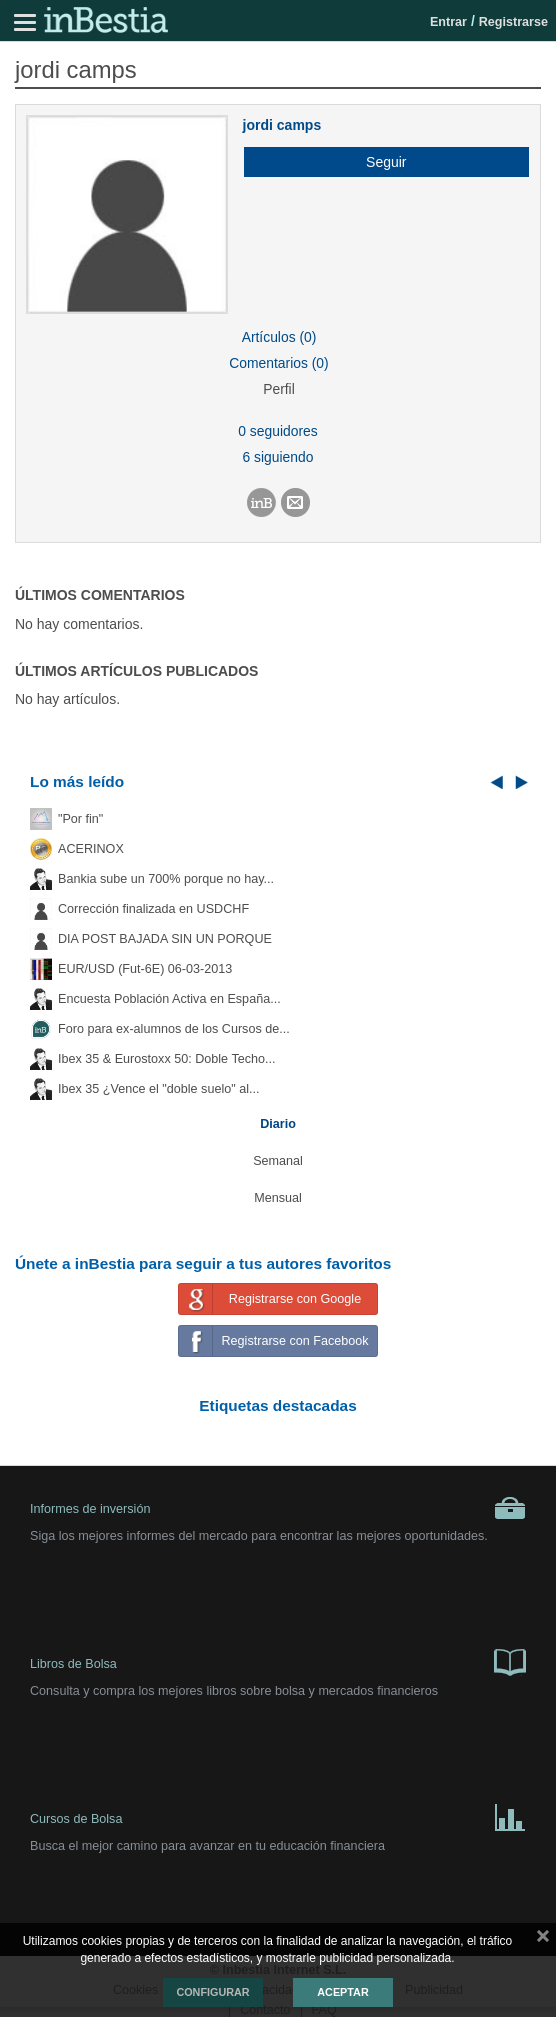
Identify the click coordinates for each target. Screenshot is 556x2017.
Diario (278, 1124)
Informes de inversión (278, 1508)
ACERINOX (91, 849)
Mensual (278, 1198)
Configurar (212, 1992)
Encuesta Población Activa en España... (169, 999)
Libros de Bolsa (278, 1661)
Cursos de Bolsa (278, 1816)
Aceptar (342, 1992)
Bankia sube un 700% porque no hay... (166, 879)
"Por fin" (80, 819)
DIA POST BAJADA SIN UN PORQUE (165, 939)
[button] (379, 162)
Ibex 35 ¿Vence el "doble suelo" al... (158, 1089)
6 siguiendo (278, 457)
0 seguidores (277, 431)
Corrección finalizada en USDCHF (153, 909)
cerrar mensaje (543, 1940)
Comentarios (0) (278, 363)
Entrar (448, 22)
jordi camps (282, 125)
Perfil (279, 389)
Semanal (278, 1161)
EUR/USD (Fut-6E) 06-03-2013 (145, 969)
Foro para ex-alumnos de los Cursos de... (174, 1029)
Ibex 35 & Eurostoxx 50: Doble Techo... (167, 1059)
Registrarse (513, 22)
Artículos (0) (279, 337)
